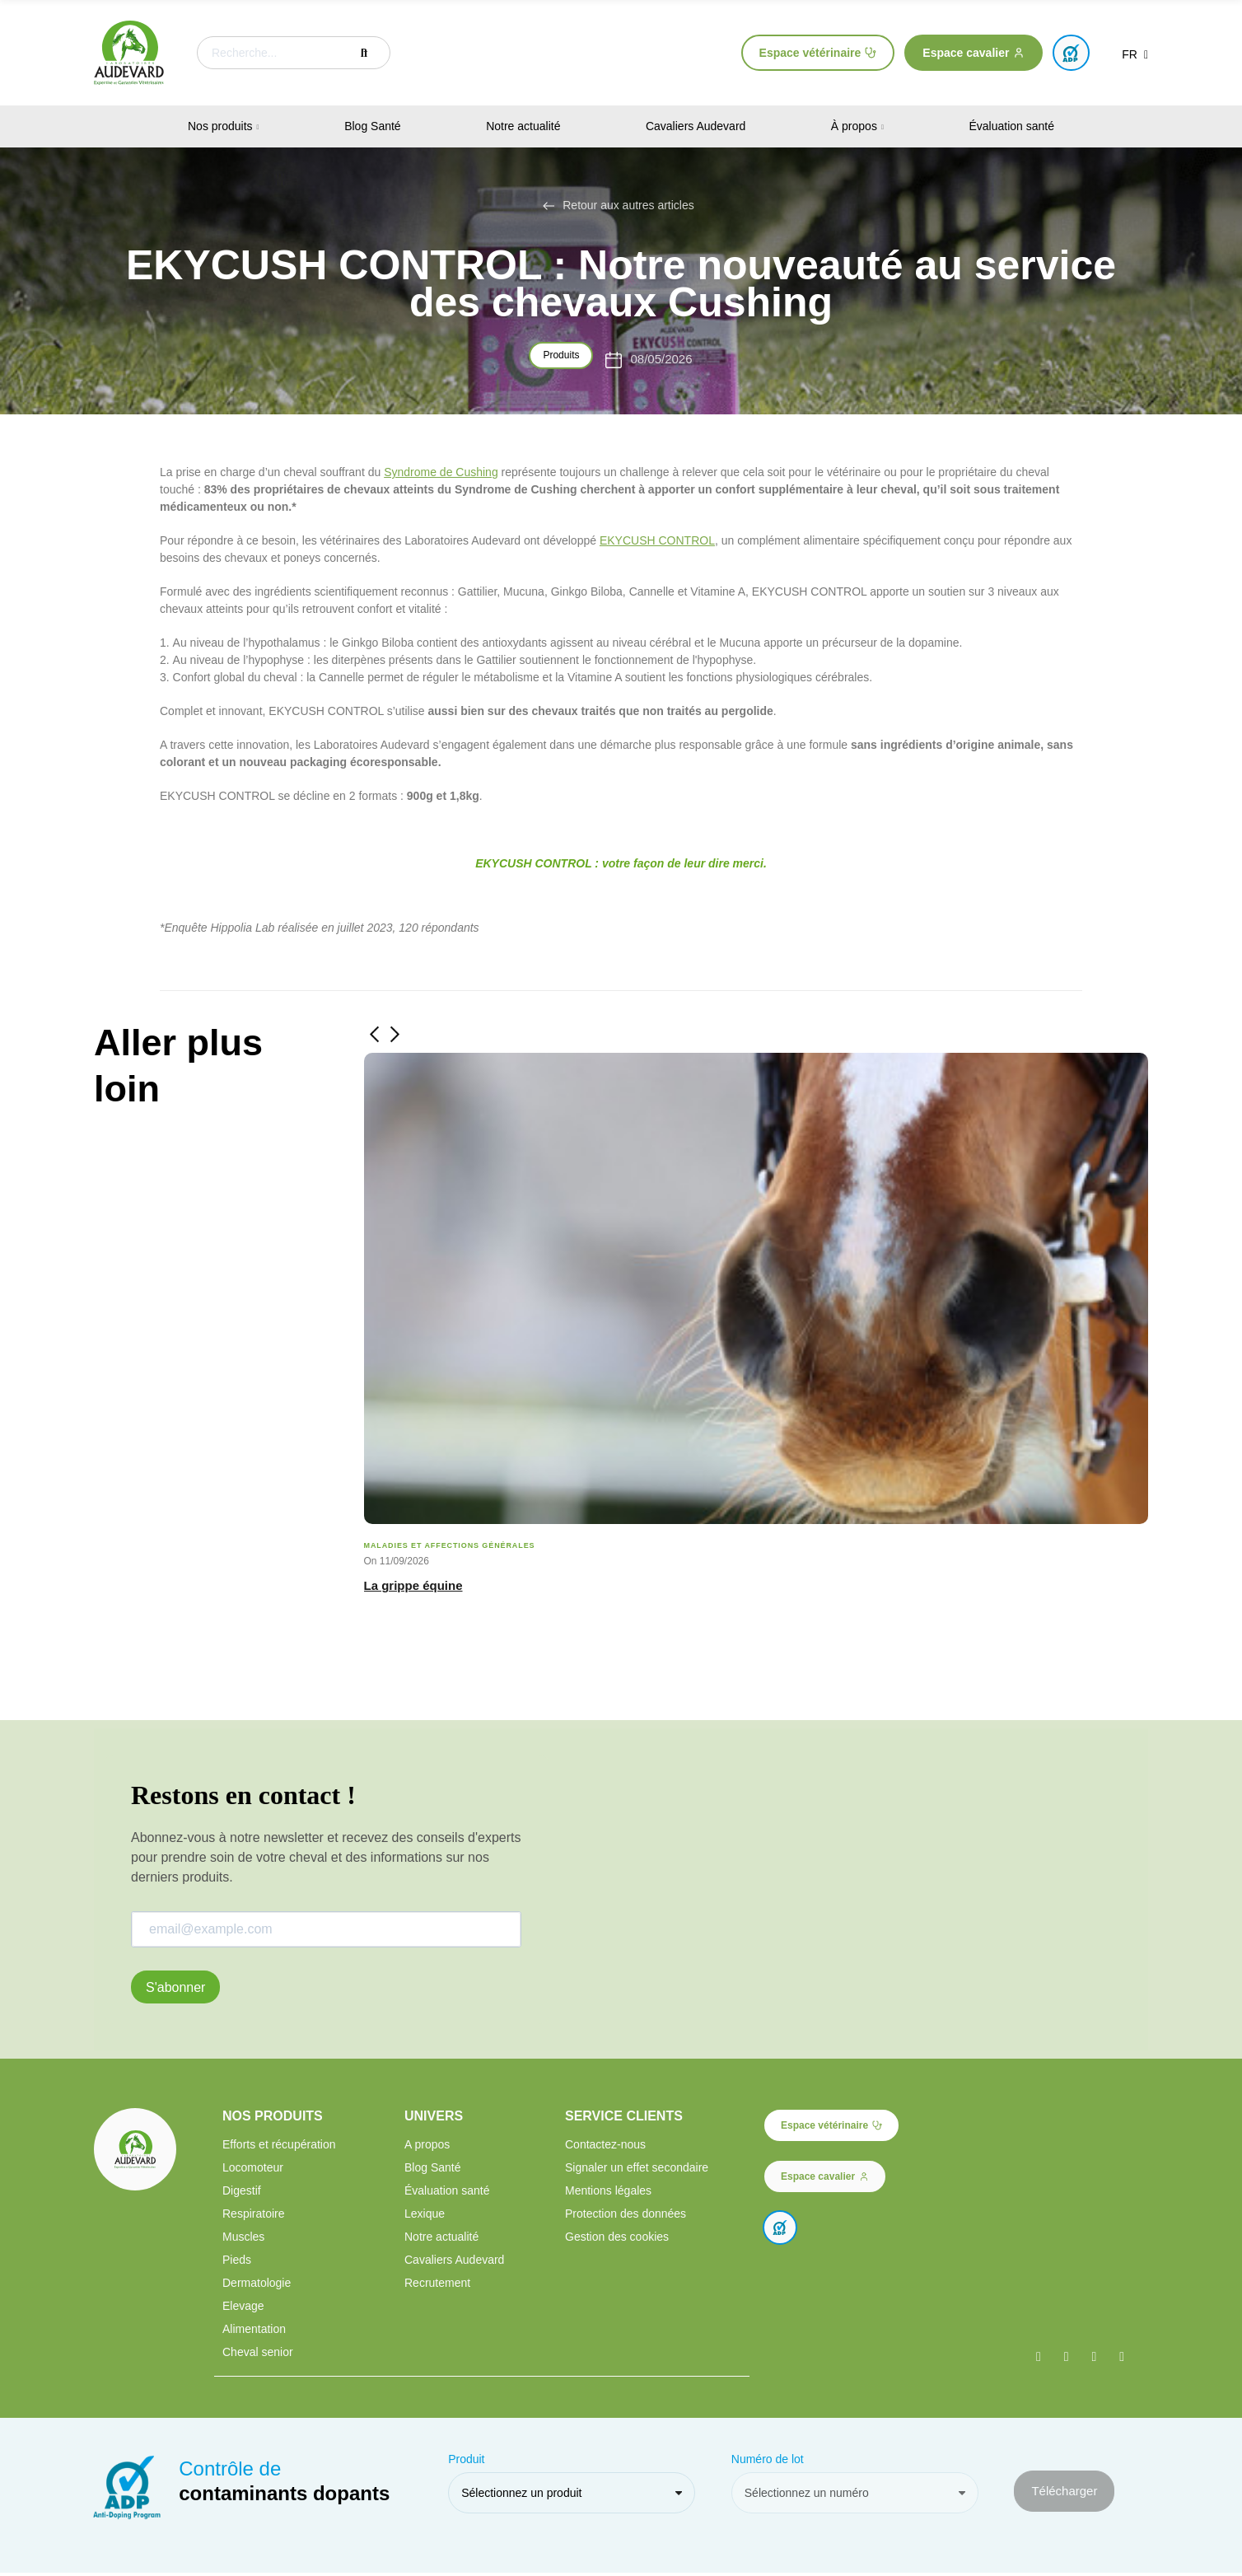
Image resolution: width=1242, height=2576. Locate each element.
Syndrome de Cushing (441, 472)
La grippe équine (413, 1585)
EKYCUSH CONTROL (657, 540)
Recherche (364, 52)
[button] (818, 53)
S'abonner (175, 1987)
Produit (466, 2462)
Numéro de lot (767, 2462)
